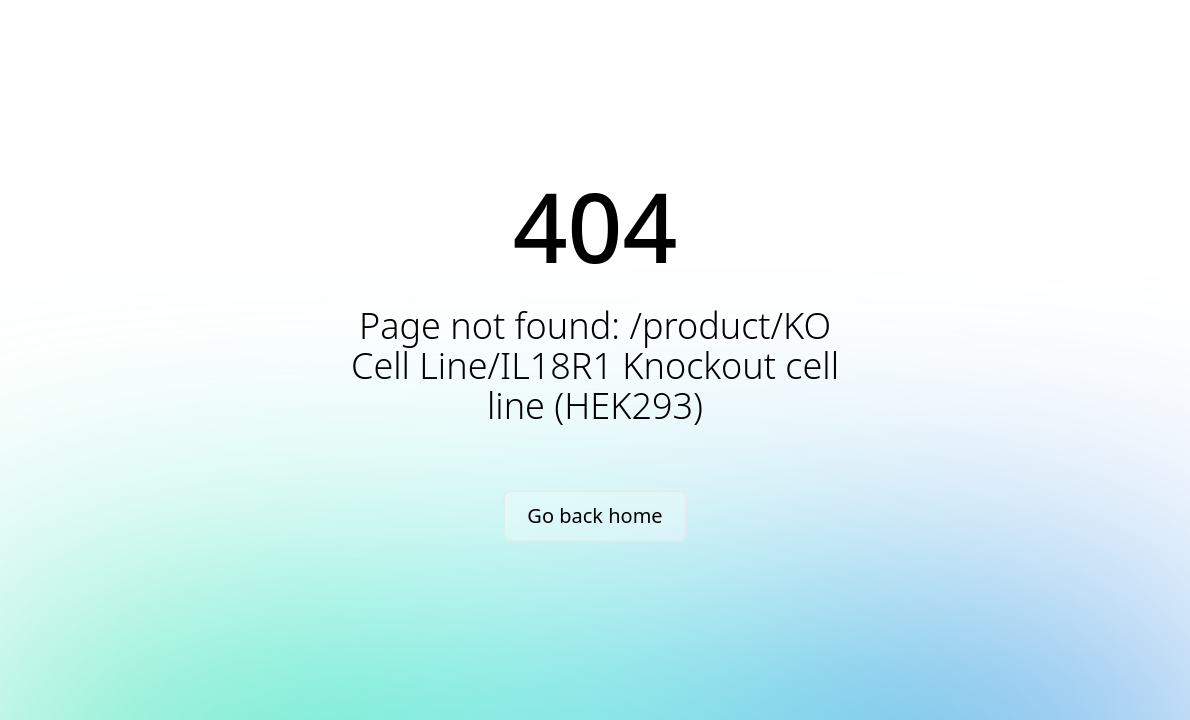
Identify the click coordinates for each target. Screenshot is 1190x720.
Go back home (594, 515)
